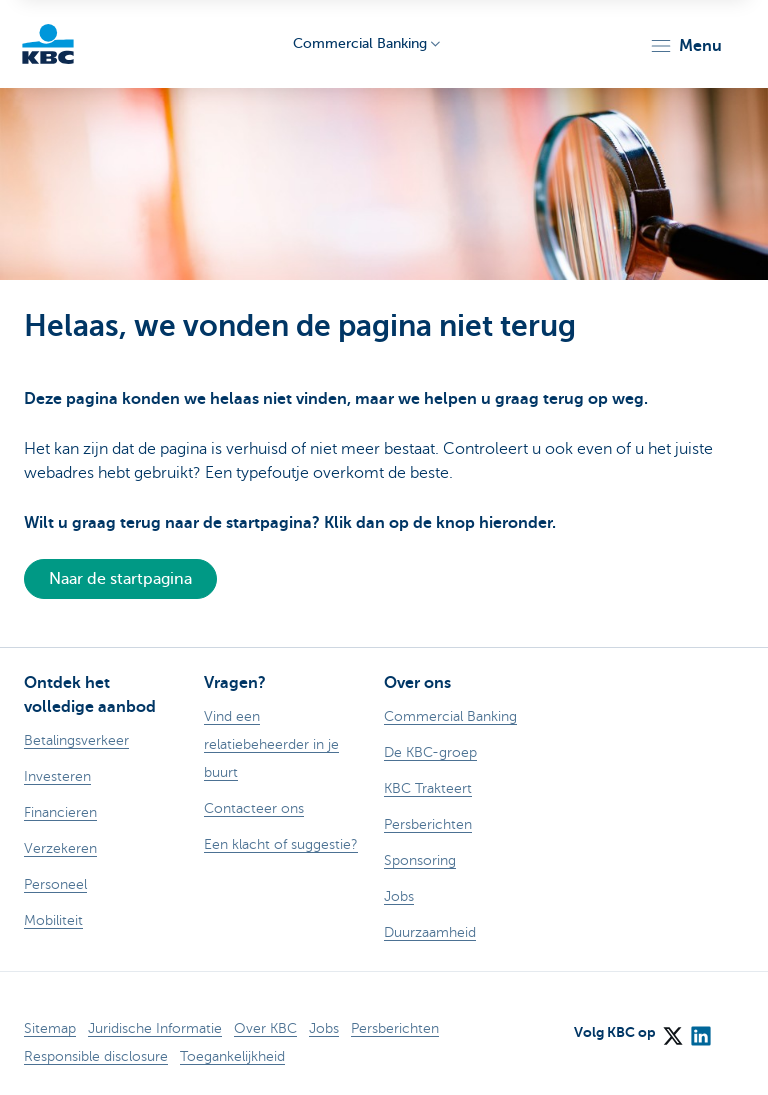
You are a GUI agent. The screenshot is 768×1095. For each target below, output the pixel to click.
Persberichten (395, 1028)
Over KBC (265, 1028)
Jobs (324, 1028)
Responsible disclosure (96, 1056)
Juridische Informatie (155, 1028)
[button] (685, 46)
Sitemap (50, 1028)
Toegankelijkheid (232, 1056)
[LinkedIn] (700, 1029)
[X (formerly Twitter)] (672, 1029)
